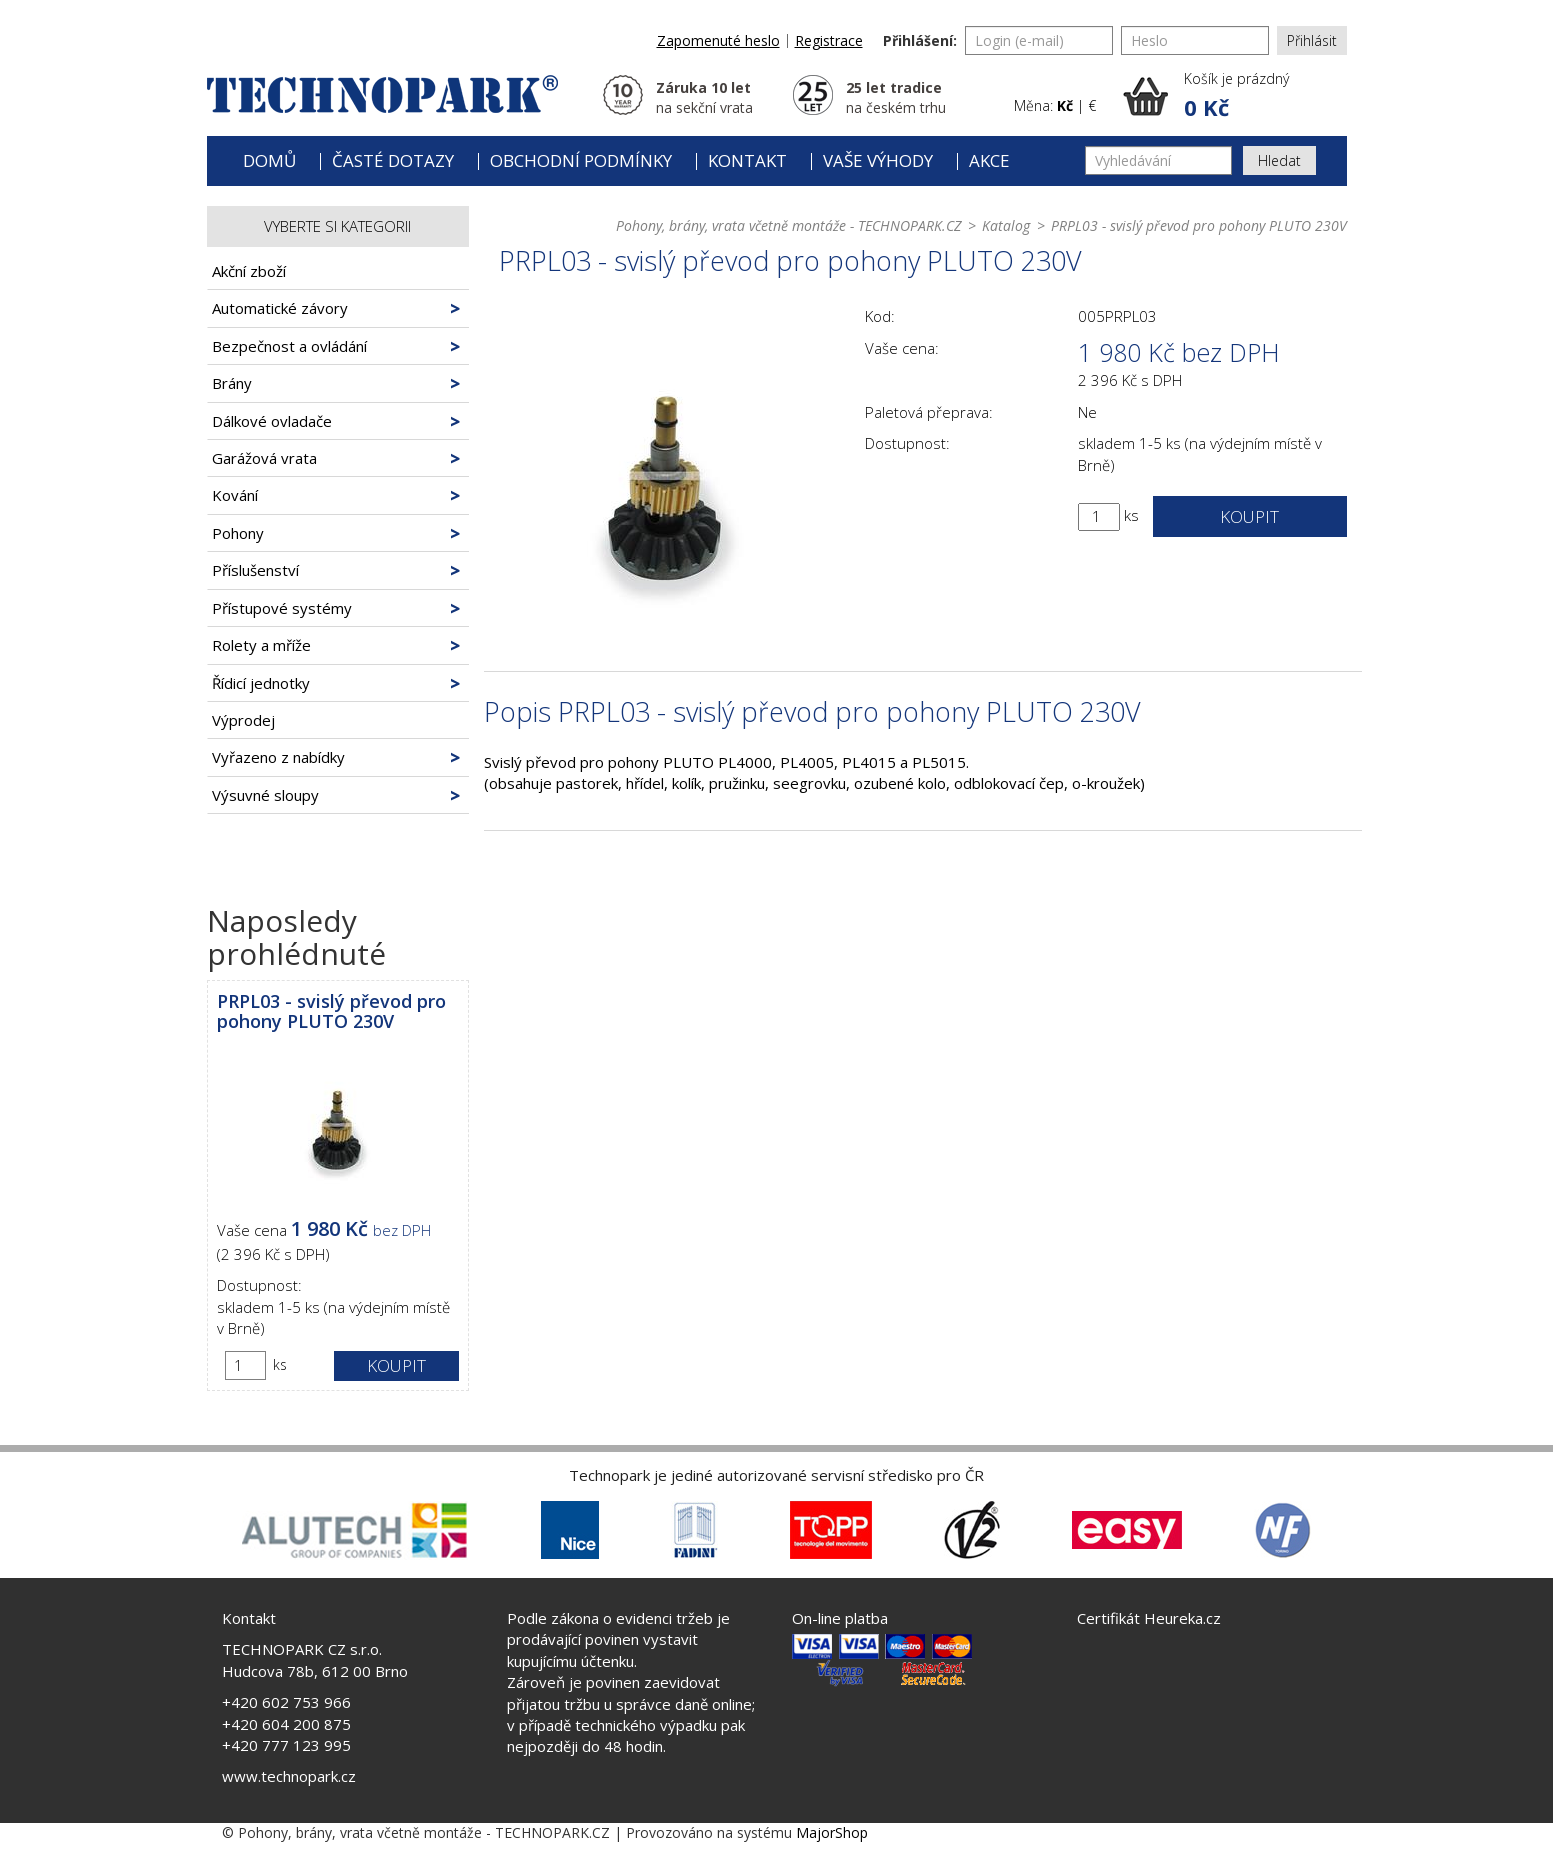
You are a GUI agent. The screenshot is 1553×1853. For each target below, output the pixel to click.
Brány (232, 383)
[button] (1235, 96)
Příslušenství (255, 570)
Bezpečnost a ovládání (289, 346)
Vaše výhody (878, 160)
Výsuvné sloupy (265, 795)
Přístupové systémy (282, 608)
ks (280, 1364)
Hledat (1279, 160)
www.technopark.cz (289, 1776)
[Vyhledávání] (1158, 160)
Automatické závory (280, 308)
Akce (989, 160)
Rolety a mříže (261, 645)
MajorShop (832, 1832)
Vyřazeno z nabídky (278, 757)
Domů (269, 160)
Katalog (1006, 225)
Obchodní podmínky (581, 160)
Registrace (829, 40)
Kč (1065, 105)
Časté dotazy (393, 160)
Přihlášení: (920, 40)
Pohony (238, 533)
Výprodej (243, 720)
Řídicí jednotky (261, 683)
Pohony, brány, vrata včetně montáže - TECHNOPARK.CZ (788, 225)
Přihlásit (1312, 40)
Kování (235, 495)
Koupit (396, 1365)
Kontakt (747, 160)
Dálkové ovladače (272, 421)
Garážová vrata (264, 458)
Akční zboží (249, 271)
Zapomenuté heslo (718, 40)
